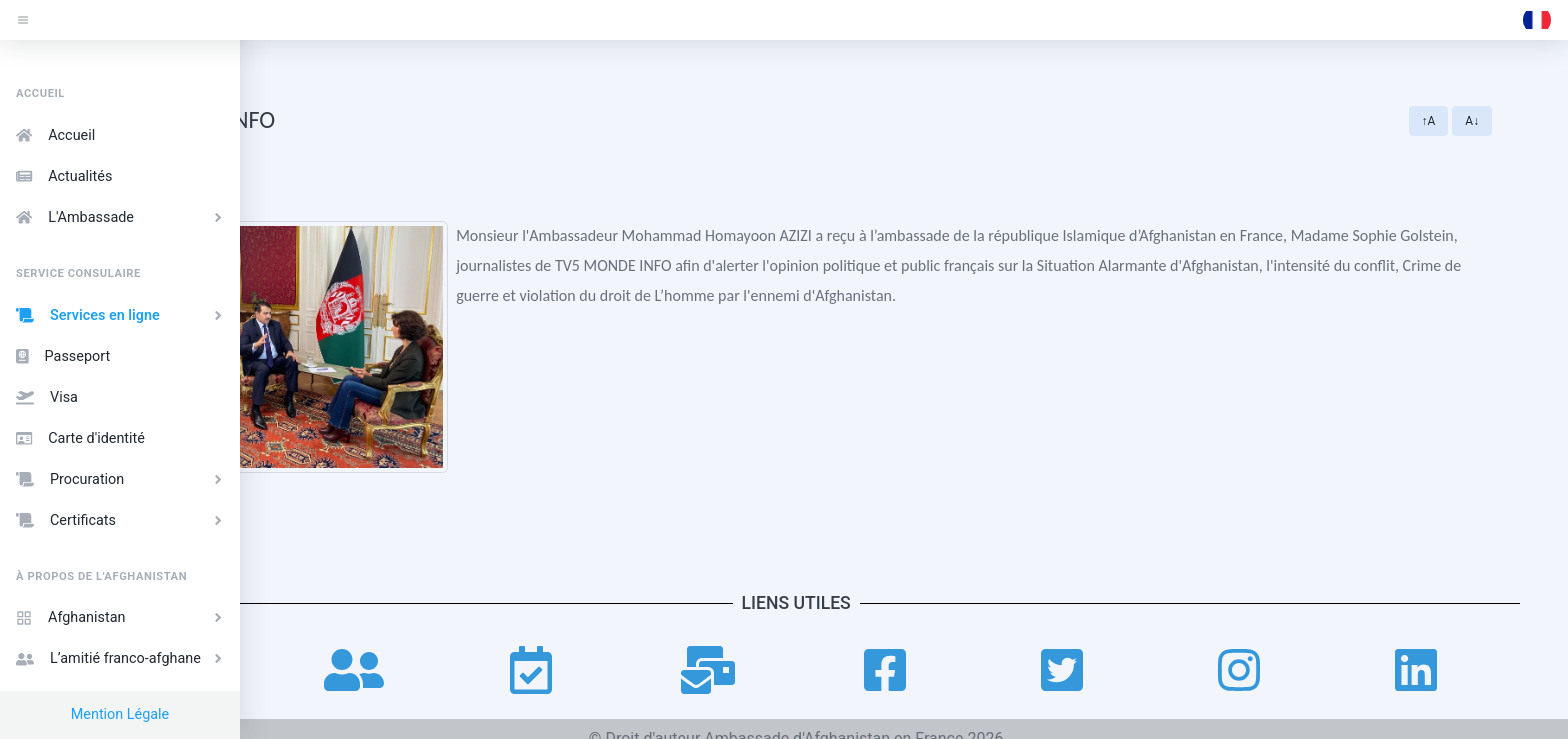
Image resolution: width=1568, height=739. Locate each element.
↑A (1480, 121)
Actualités (64, 176)
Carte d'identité (80, 438)
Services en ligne (122, 315)
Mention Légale (120, 714)
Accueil (55, 135)
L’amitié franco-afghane (122, 658)
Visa (47, 397)
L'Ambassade (122, 217)
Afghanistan (122, 617)
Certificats (122, 520)
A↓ (1524, 121)
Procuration (122, 479)
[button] (1537, 20)
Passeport (63, 356)
